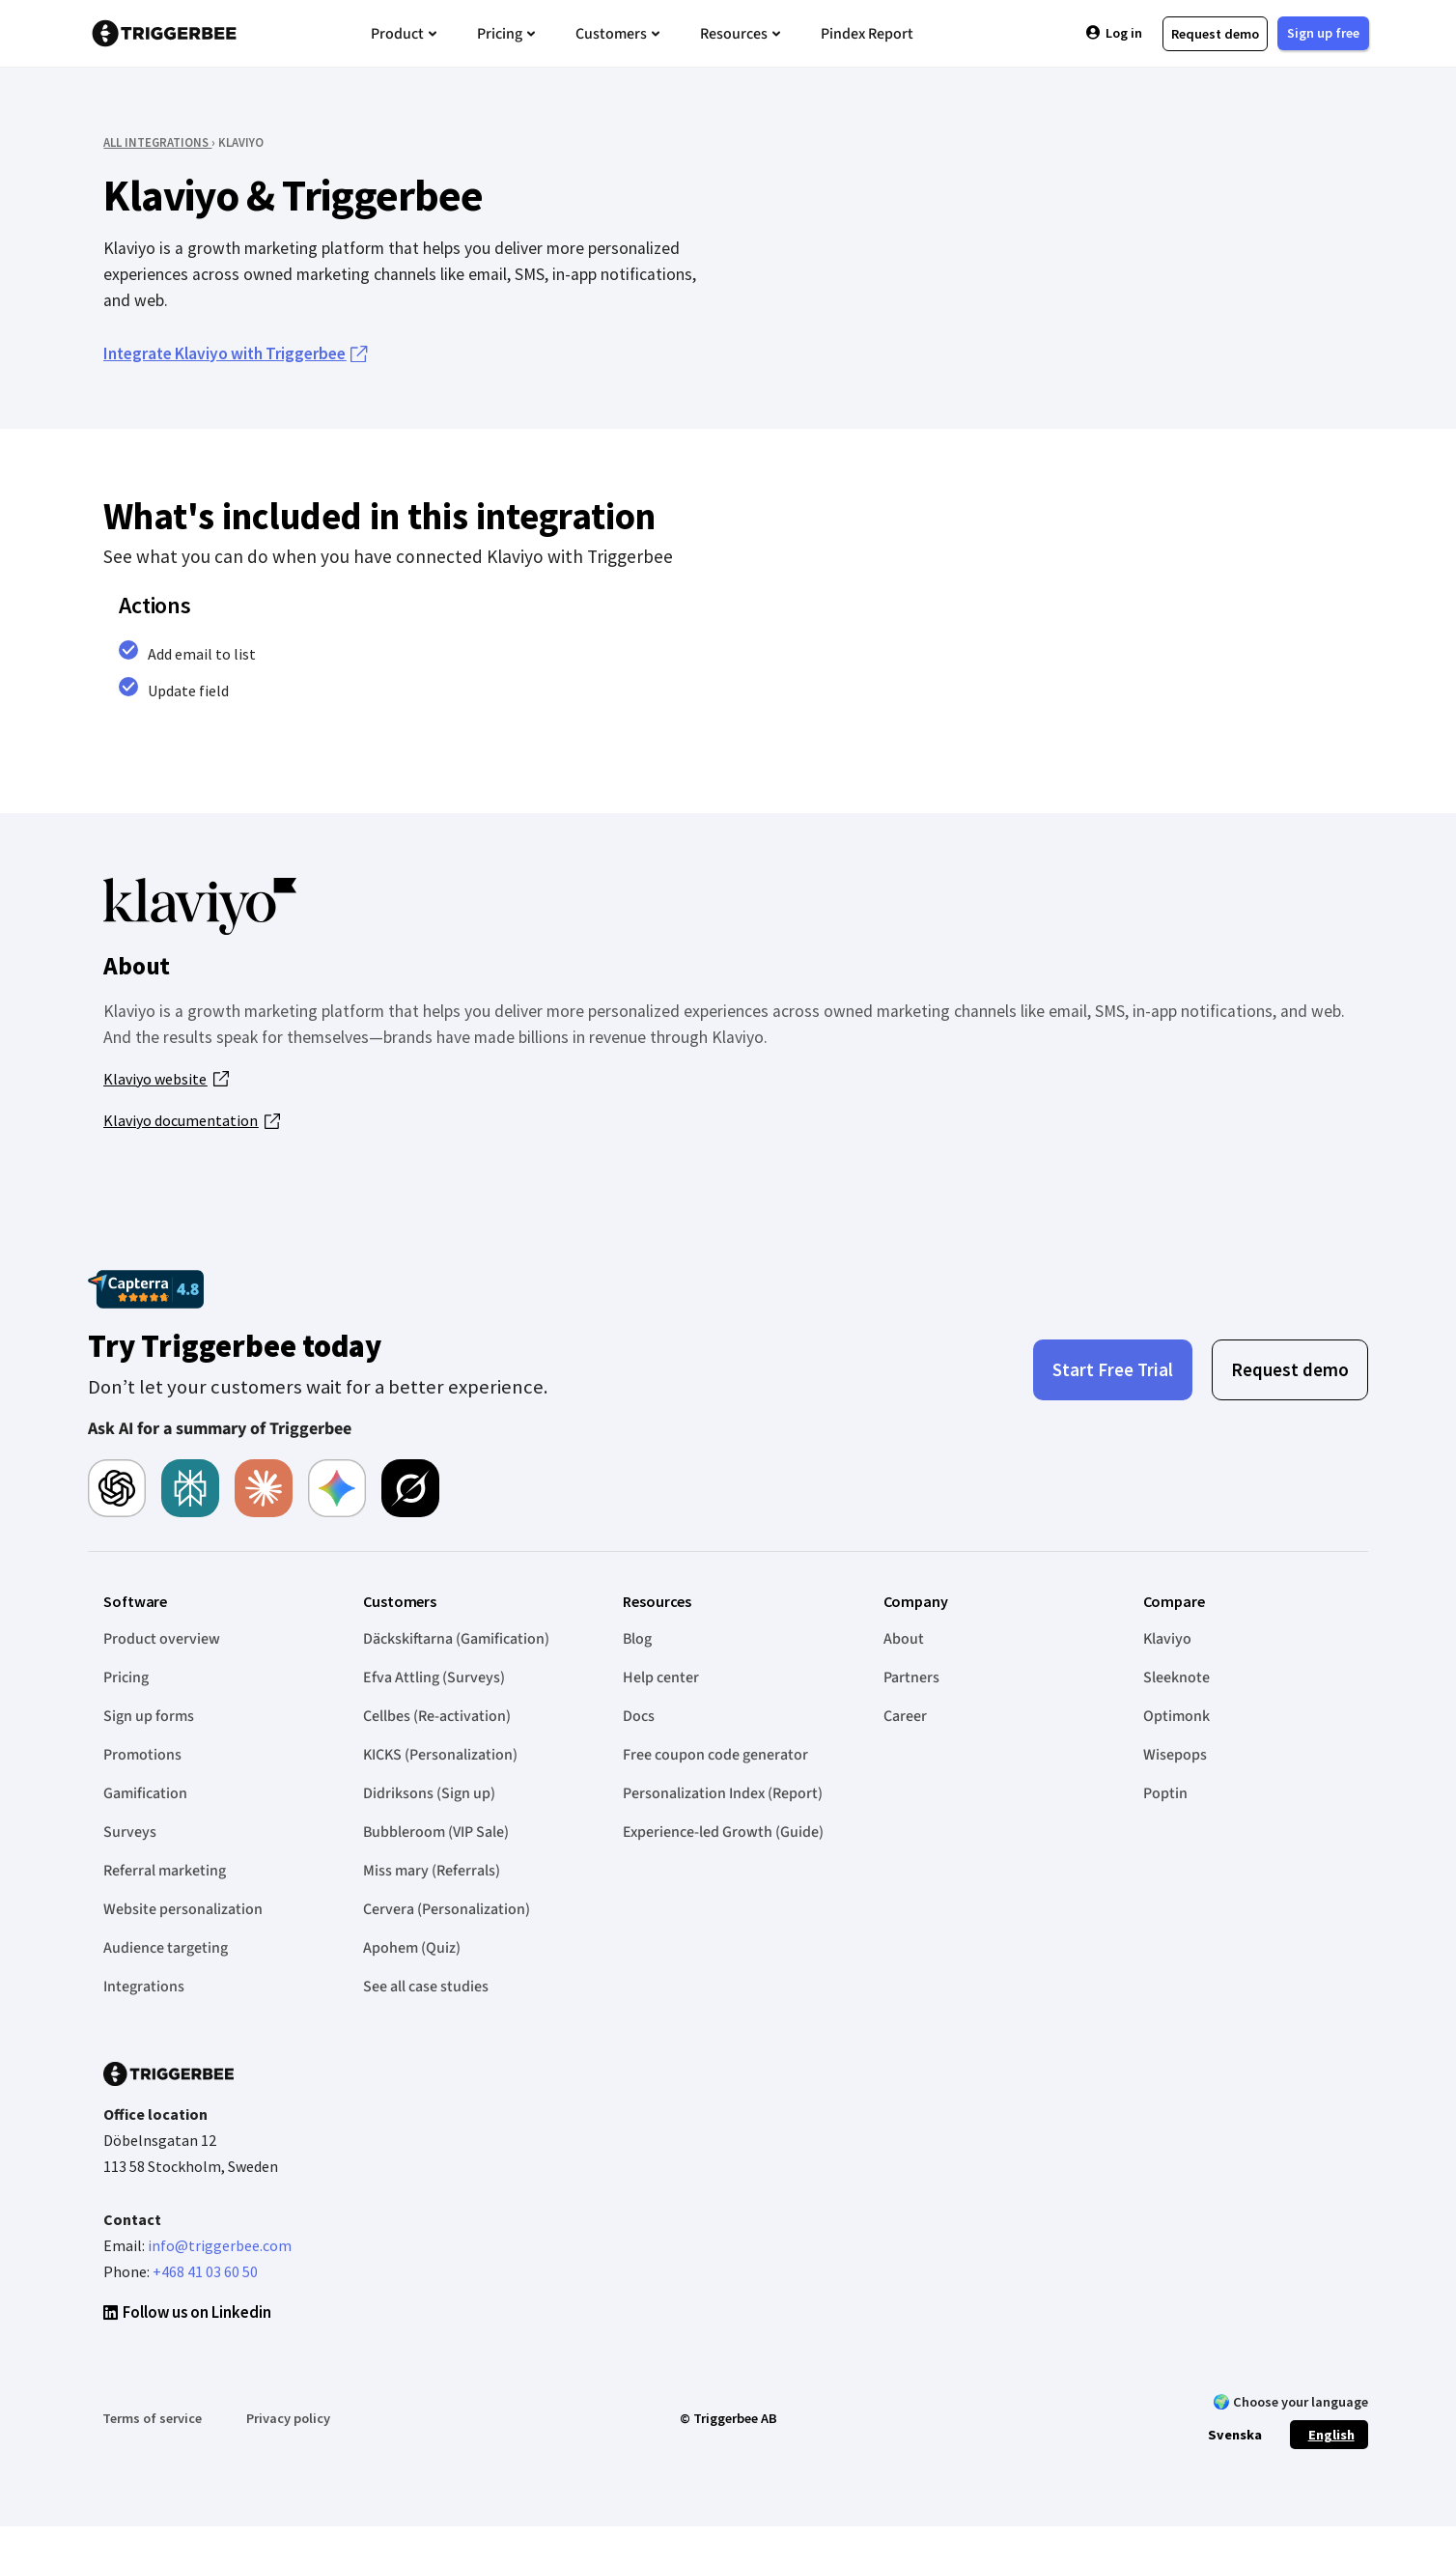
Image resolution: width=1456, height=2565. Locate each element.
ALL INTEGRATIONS (157, 142)
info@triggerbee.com (220, 2245)
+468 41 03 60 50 (205, 2271)
